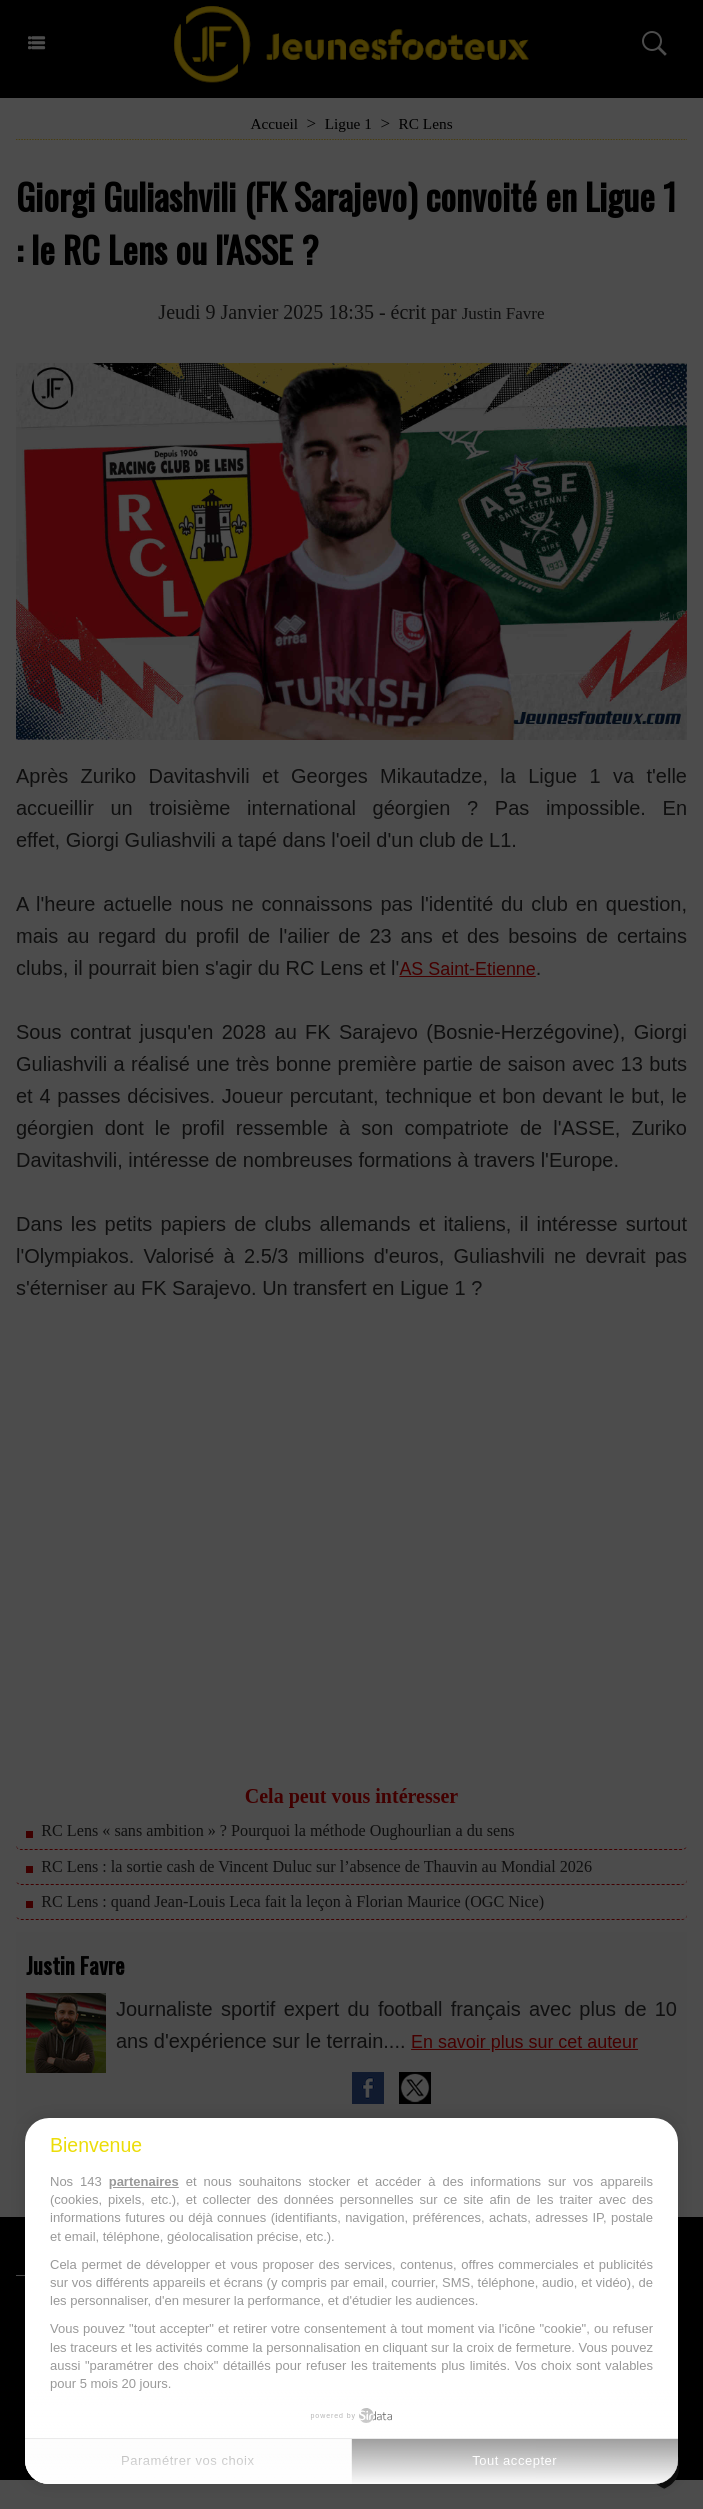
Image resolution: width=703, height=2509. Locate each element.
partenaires (144, 2181)
